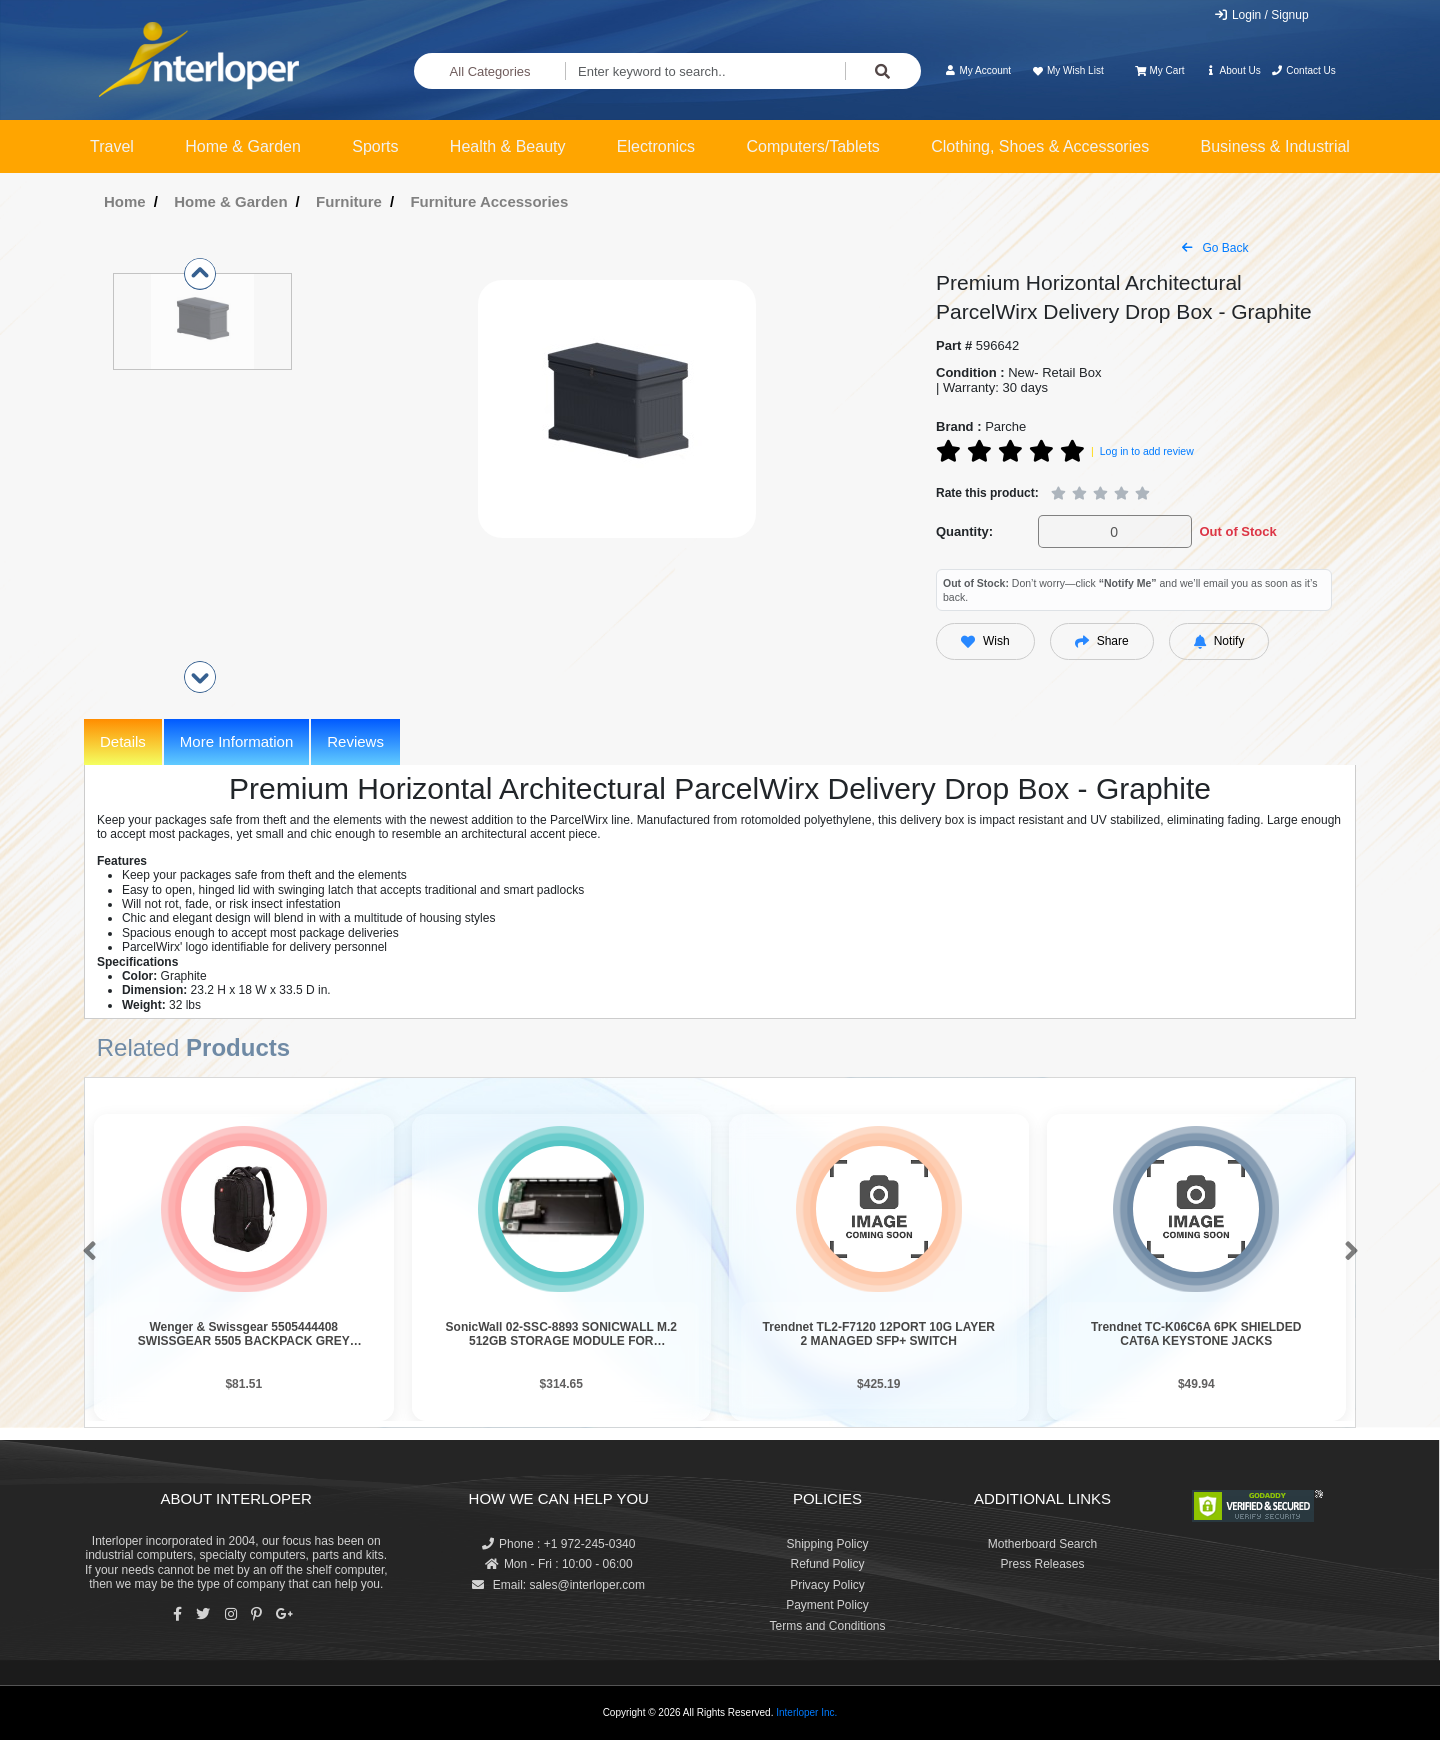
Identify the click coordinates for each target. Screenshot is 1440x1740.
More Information (236, 741)
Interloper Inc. (806, 1712)
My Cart (1159, 70)
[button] (85, 1252)
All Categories (490, 71)
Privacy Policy (827, 1585)
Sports (375, 146)
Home (125, 201)
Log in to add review (1147, 451)
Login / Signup (1261, 15)
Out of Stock (1237, 531)
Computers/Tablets (812, 146)
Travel (112, 146)
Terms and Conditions (827, 1626)
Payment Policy (827, 1605)
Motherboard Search (1042, 1544)
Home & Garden (243, 146)
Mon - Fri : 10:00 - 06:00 (559, 1564)
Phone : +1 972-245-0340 (558, 1544)
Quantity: (964, 531)
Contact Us (1303, 70)
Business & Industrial (1275, 146)
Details (123, 741)
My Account (977, 70)
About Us (1233, 70)
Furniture (349, 201)
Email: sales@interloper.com (558, 1585)
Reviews (355, 741)
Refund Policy (827, 1564)
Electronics (656, 146)
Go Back (1215, 248)
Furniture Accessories (489, 201)
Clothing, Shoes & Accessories (1040, 146)
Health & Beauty (508, 146)
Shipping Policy (827, 1544)
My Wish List (1067, 70)
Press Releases (1042, 1564)
